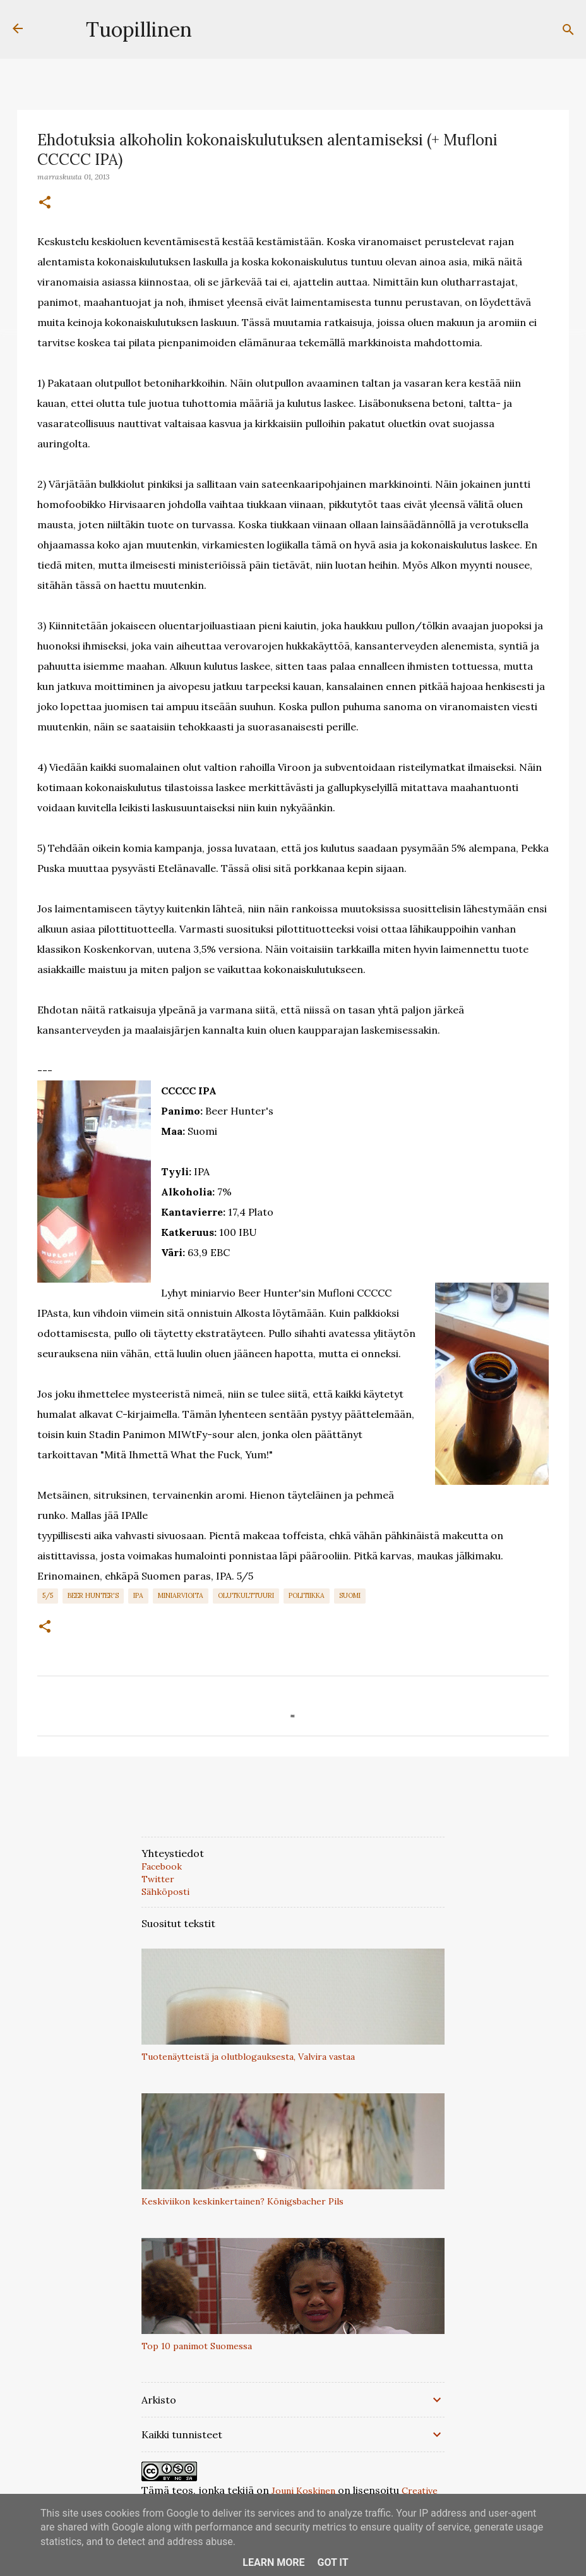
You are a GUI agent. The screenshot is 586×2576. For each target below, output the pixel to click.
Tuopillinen (139, 29)
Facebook (161, 1866)
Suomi (350, 1595)
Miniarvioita (180, 1595)
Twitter (157, 1879)
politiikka (307, 1595)
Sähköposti (165, 1891)
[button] (44, 203)
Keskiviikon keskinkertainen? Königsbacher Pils (242, 2201)
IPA (138, 1595)
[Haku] (568, 30)
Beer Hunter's (93, 1595)
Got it (332, 2562)
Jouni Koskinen (303, 2490)
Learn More (273, 2562)
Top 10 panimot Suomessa (196, 2346)
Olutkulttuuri (246, 1595)
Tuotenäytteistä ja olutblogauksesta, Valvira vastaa (248, 2056)
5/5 (47, 1595)
